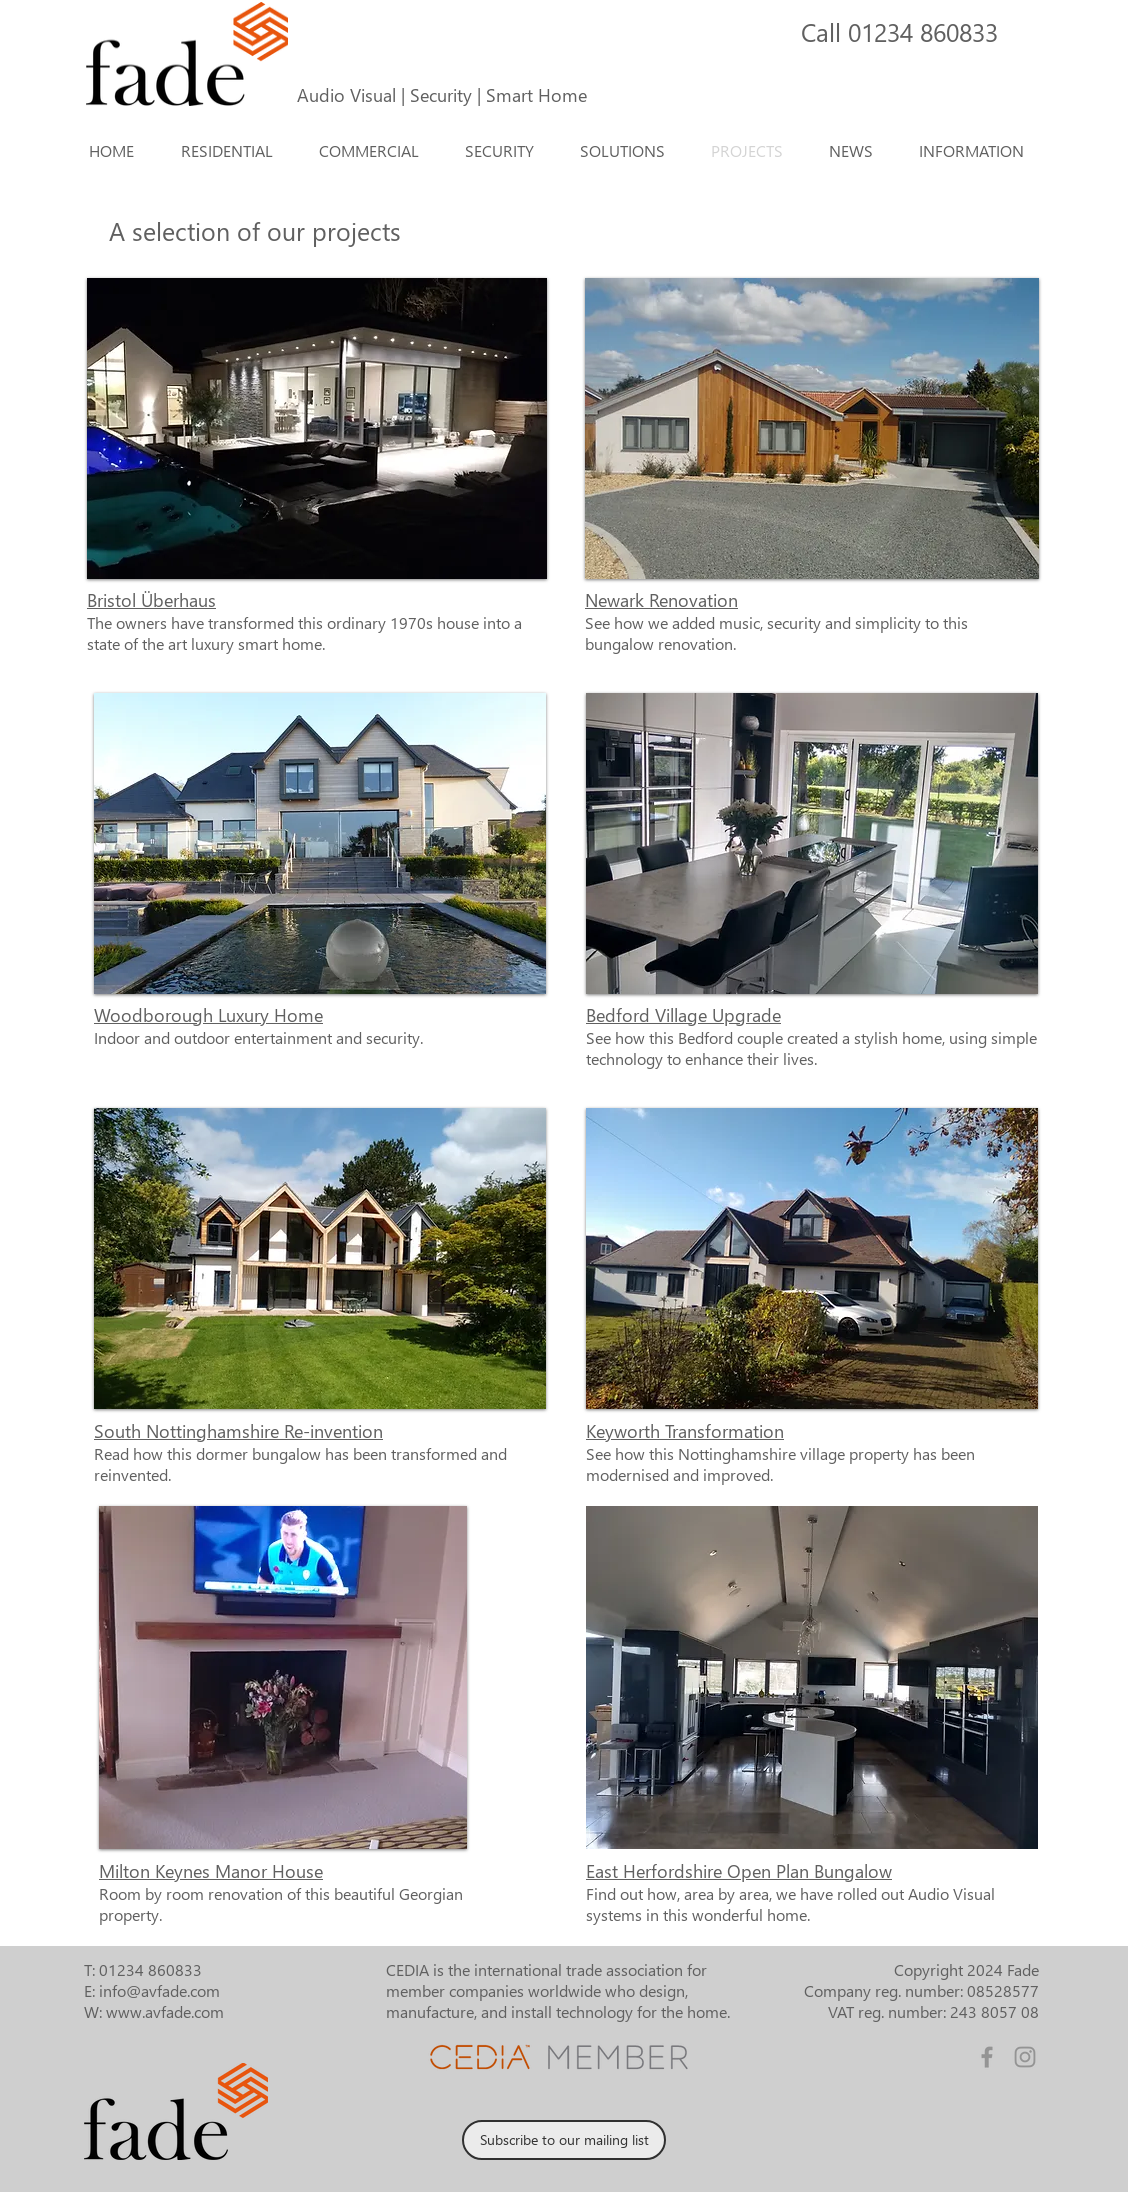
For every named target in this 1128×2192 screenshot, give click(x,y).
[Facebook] (987, 2057)
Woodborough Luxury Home (208, 1014)
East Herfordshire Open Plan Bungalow (739, 1870)
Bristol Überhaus (151, 599)
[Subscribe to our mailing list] (564, 2140)
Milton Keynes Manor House (211, 1870)
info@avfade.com (159, 1990)
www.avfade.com (165, 2011)
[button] (630, 151)
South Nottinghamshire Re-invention (238, 1430)
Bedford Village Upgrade (683, 1014)
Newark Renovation (661, 599)
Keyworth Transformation (685, 1430)
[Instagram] (1025, 2057)
